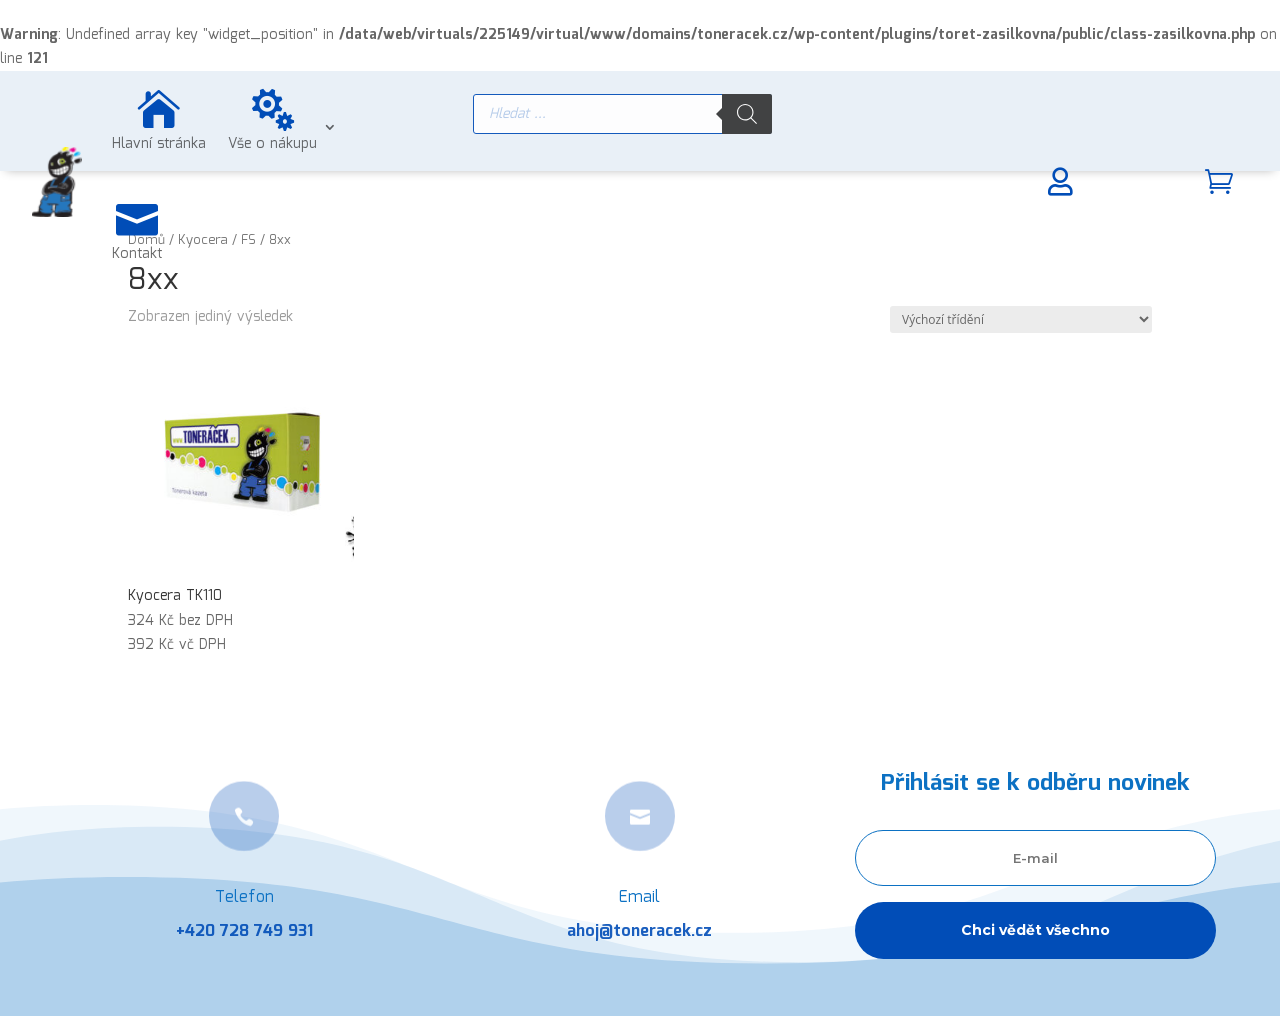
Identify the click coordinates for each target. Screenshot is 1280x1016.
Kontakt (137, 254)
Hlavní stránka (159, 144)
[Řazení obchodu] (1021, 319)
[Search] (747, 114)
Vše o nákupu (272, 144)
